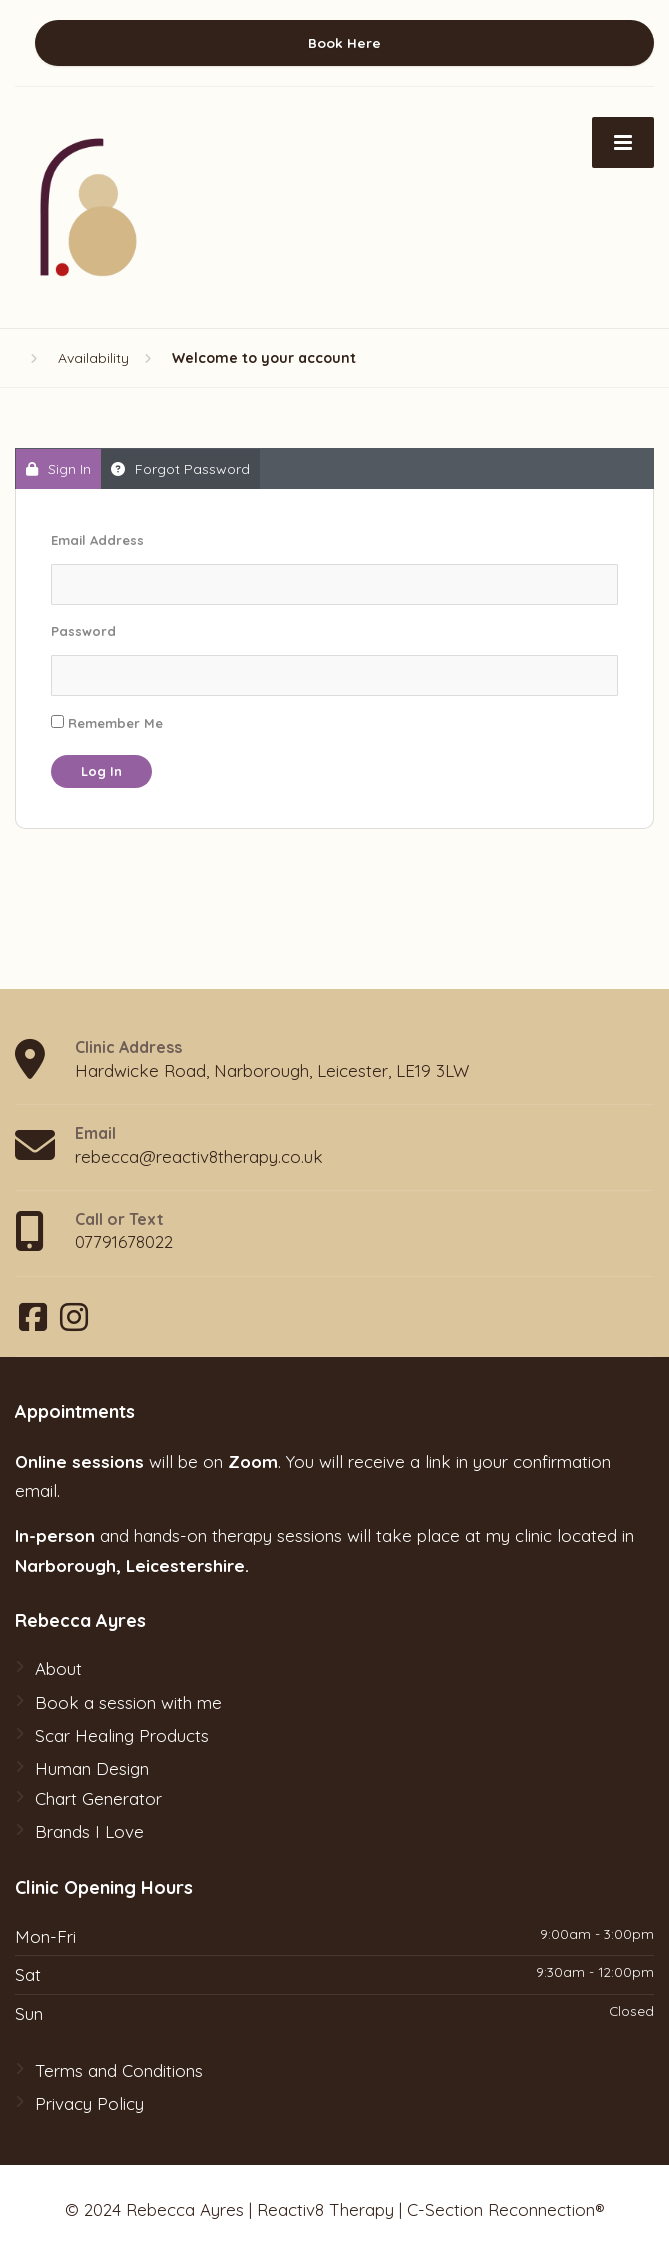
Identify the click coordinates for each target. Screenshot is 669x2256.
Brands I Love (89, 1831)
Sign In (58, 469)
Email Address (97, 540)
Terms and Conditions (119, 2070)
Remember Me (107, 723)
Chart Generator (98, 1798)
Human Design (92, 1768)
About (58, 1668)
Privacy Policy (89, 2103)
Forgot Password (180, 469)
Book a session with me (128, 1702)
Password (83, 631)
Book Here (344, 42)
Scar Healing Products (122, 1735)
